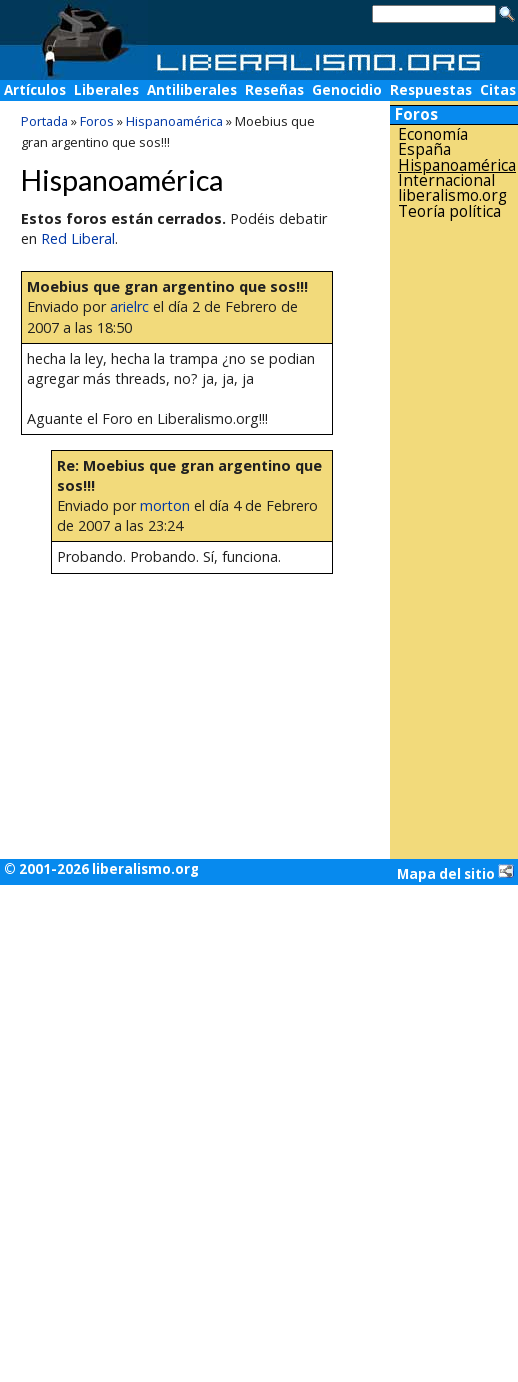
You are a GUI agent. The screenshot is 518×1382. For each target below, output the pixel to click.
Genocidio (347, 90)
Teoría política (449, 211)
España (424, 149)
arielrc (129, 306)
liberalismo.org (452, 195)
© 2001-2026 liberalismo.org (101, 869)
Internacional (446, 180)
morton (165, 505)
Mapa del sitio (455, 873)
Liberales (106, 90)
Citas (498, 90)
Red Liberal (78, 238)
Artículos (35, 90)
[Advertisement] (454, 539)
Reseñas (274, 90)
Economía (433, 134)
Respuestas (431, 90)
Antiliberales (192, 90)
